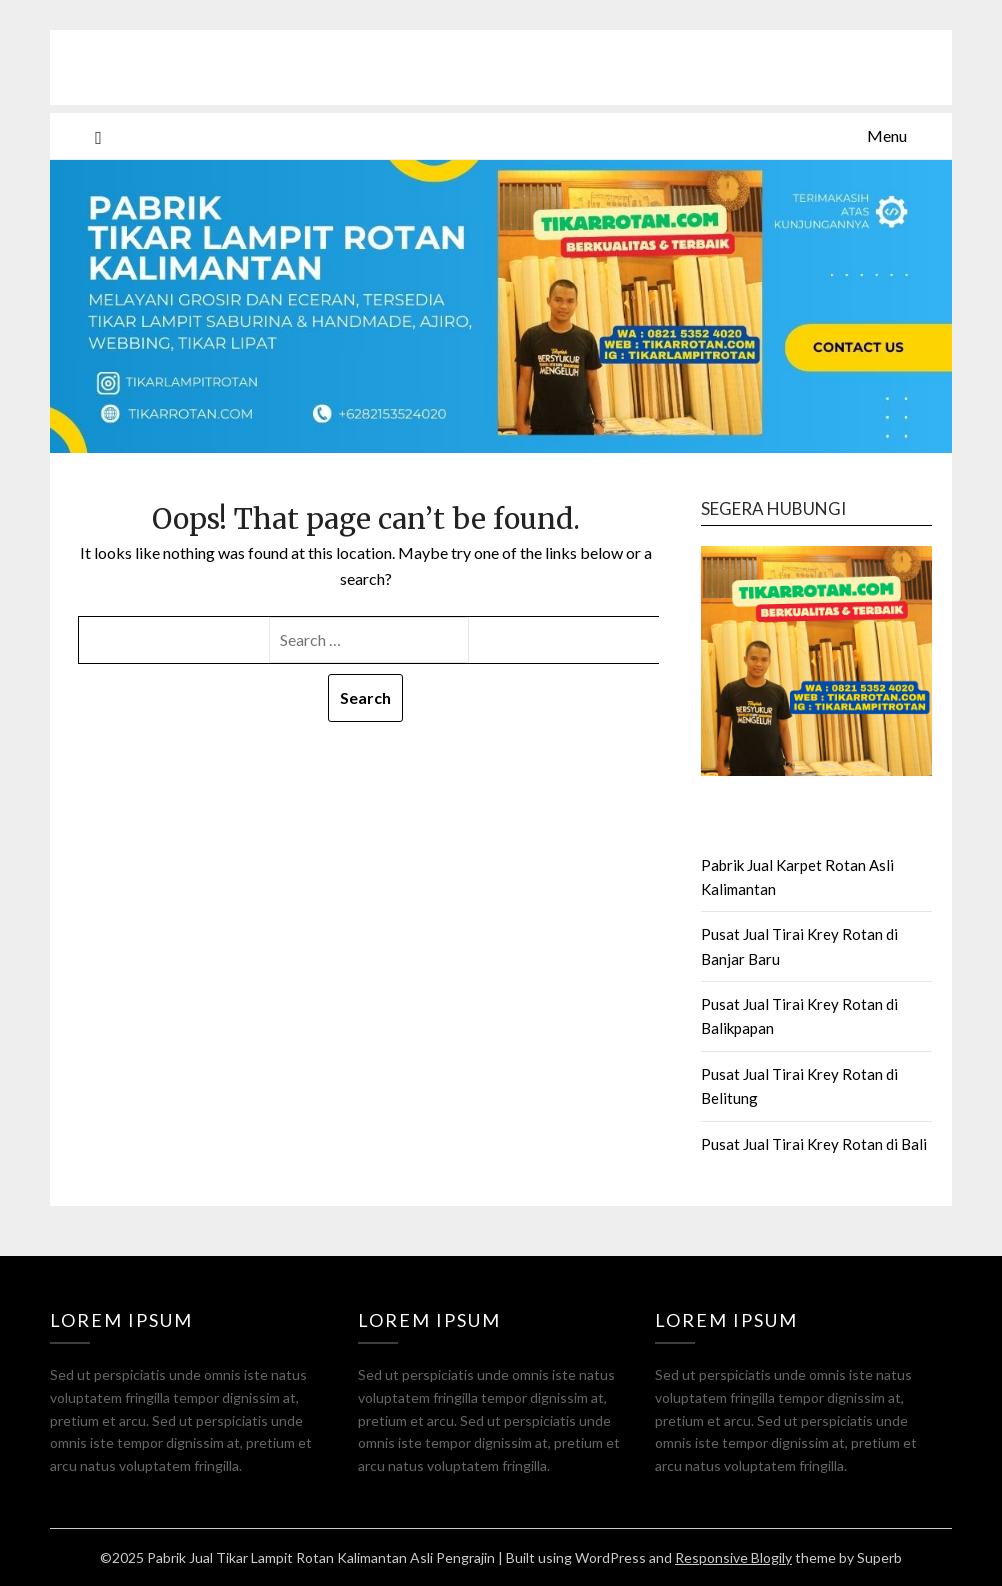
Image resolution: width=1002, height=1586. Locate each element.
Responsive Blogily (733, 1557)
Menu (887, 135)
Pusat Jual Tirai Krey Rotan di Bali (814, 1144)
